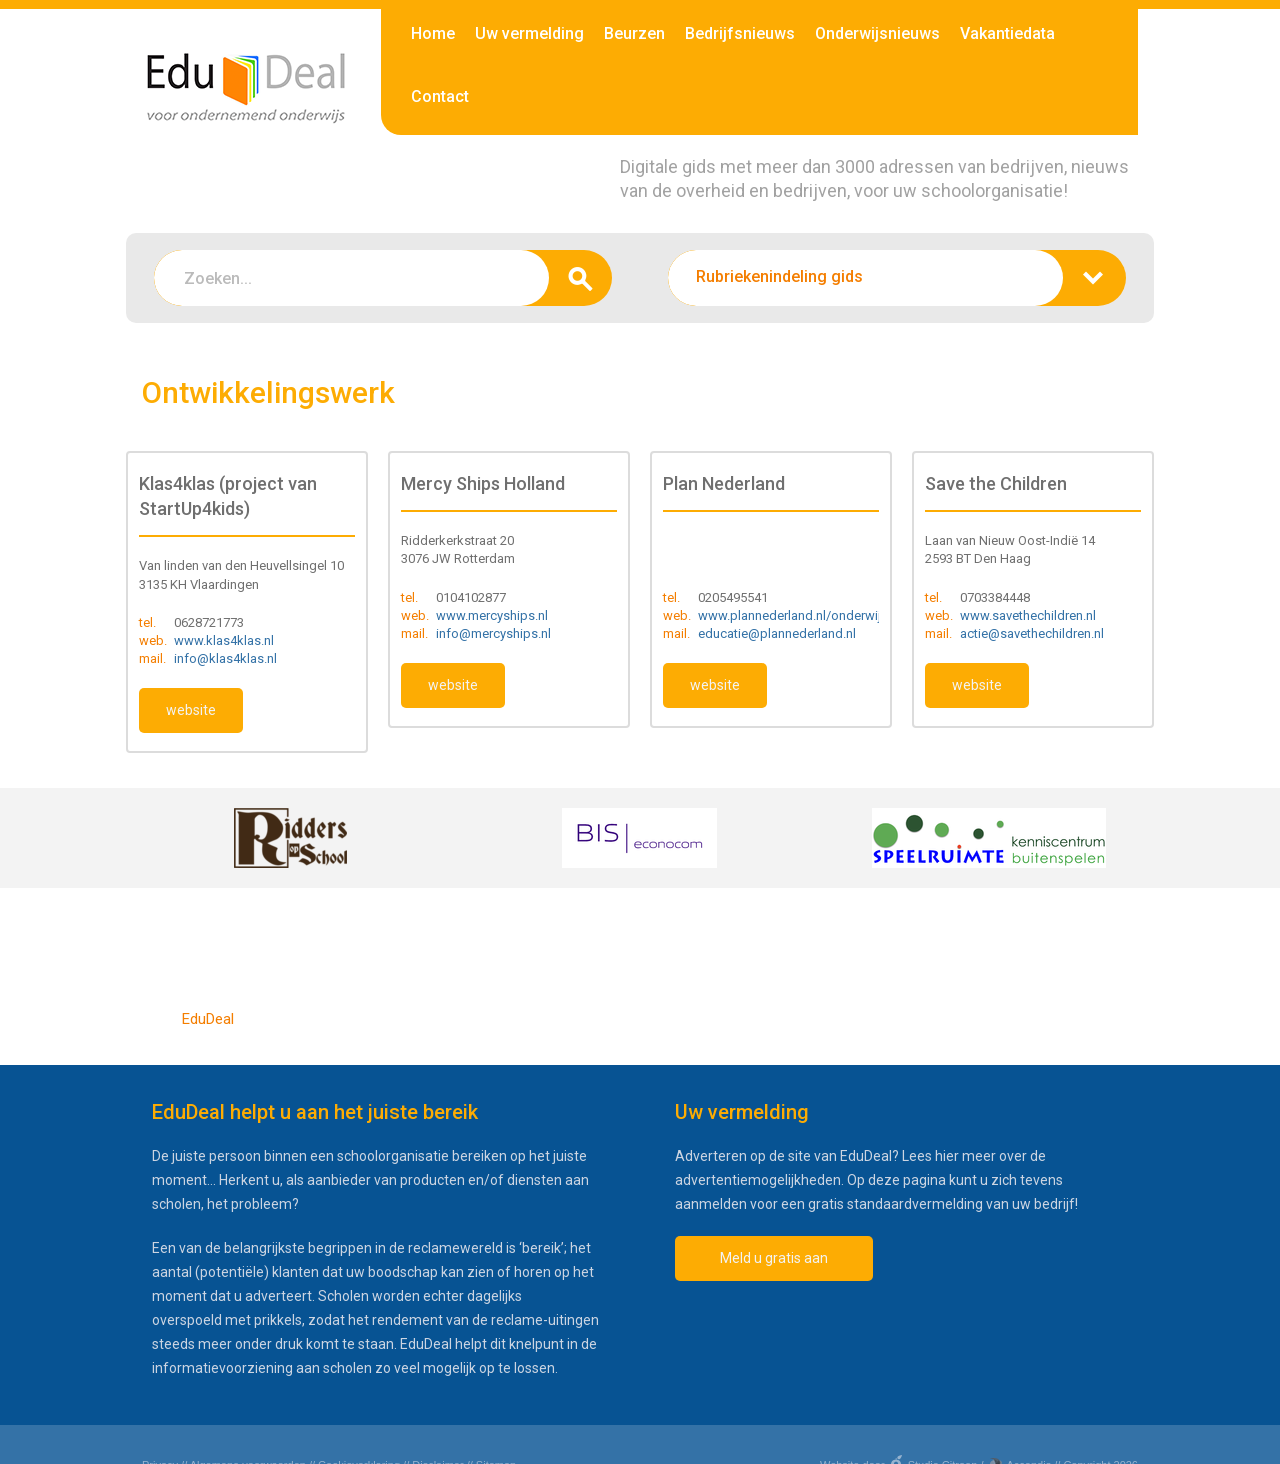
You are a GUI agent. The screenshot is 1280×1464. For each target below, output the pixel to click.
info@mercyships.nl (493, 633)
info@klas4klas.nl (225, 658)
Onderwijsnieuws (877, 33)
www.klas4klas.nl (224, 640)
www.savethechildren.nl (1028, 615)
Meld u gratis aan (774, 1258)
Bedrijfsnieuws (740, 33)
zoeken (580, 278)
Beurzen (634, 33)
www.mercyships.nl (492, 615)
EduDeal (208, 1019)
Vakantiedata (1007, 33)
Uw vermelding (529, 33)
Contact (440, 96)
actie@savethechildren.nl (1032, 633)
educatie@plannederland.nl (777, 633)
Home (433, 33)
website (191, 710)
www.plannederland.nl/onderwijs (793, 615)
